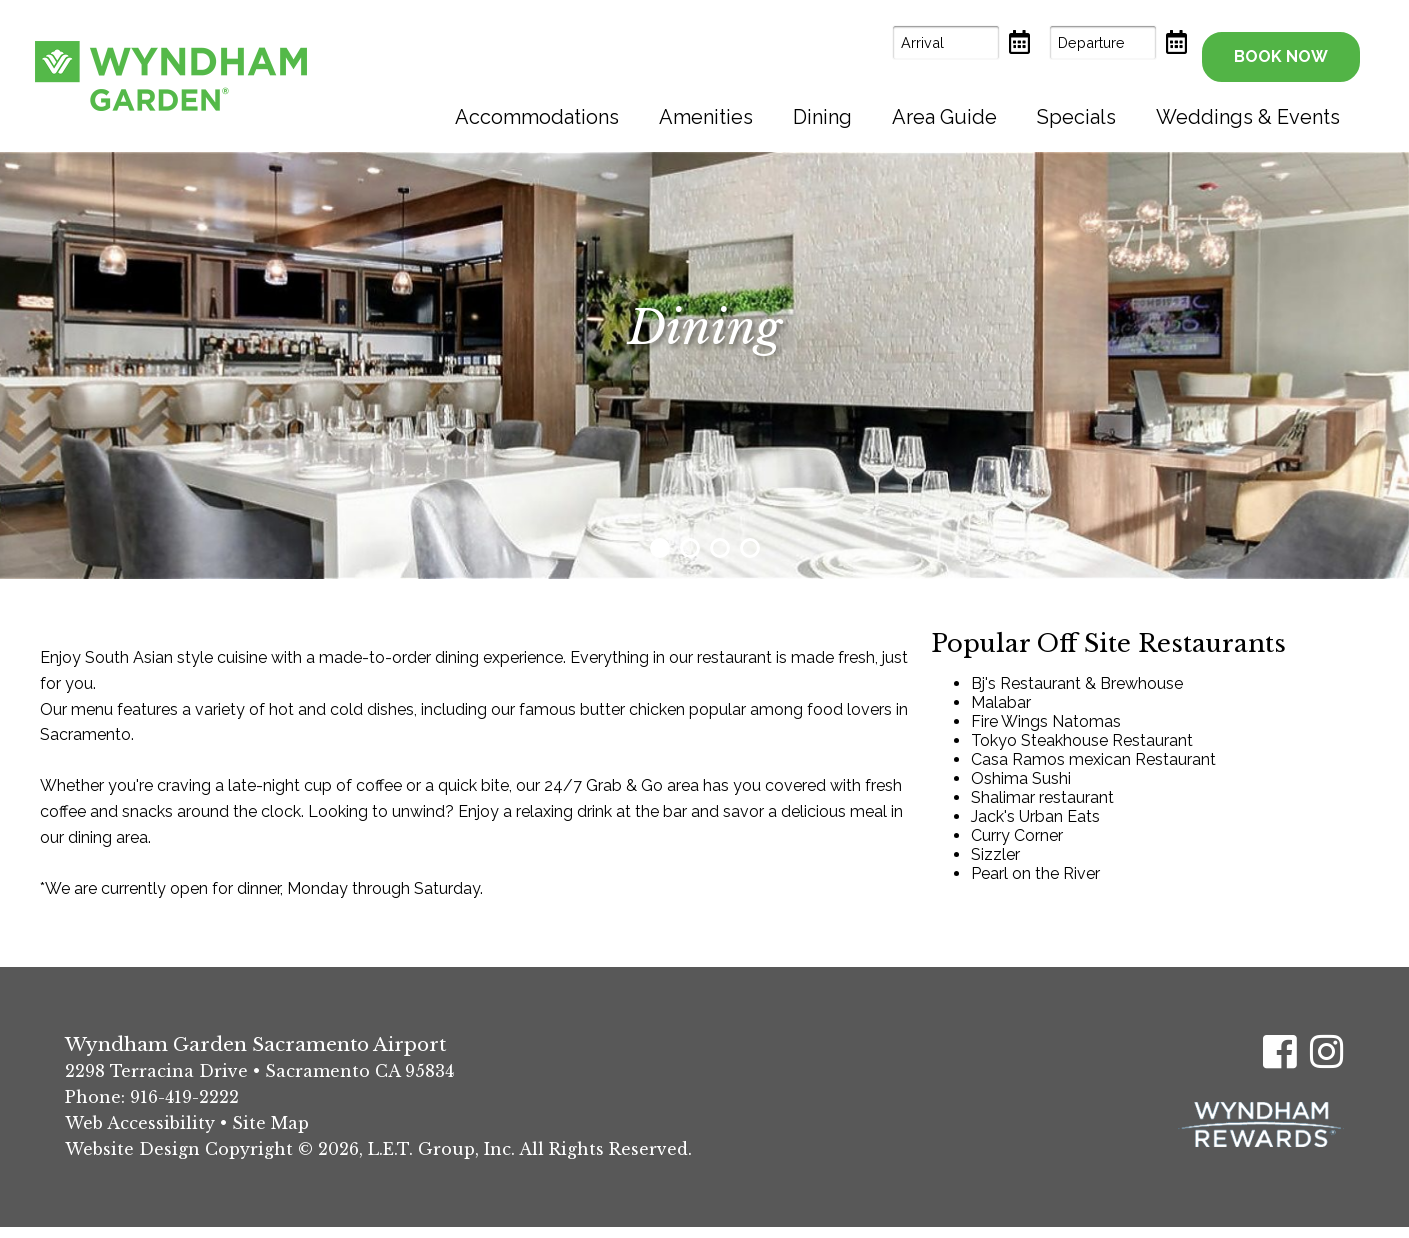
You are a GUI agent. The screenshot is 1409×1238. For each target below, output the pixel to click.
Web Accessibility (140, 1134)
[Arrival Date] (906, 42)
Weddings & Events (1248, 105)
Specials (1076, 105)
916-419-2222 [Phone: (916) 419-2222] (184, 1108)
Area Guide (944, 105)
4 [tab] (750, 559)
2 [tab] (690, 559)
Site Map (270, 1134)
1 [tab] (660, 559)
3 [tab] (720, 559)
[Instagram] (1327, 1062)
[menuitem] (537, 105)
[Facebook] (1280, 1062)
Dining (822, 105)
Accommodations (537, 105)
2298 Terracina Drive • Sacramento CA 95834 (259, 1082)
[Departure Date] (1063, 42)
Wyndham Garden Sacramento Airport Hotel (171, 70)
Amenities (706, 105)
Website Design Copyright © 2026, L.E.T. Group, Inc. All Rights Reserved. (378, 1160)
